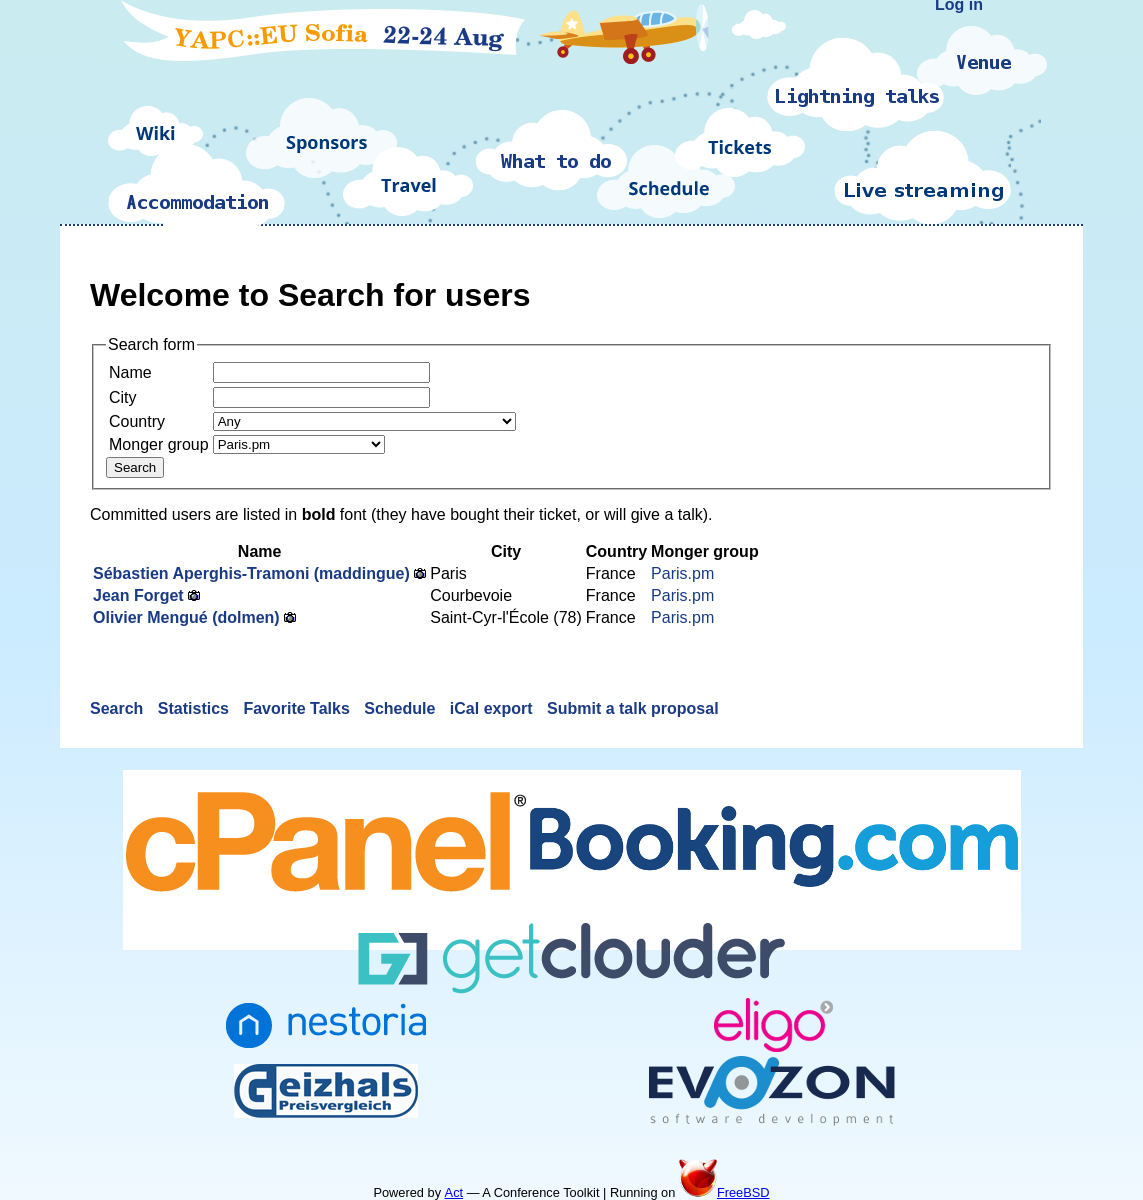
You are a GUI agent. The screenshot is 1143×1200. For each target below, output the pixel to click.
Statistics (196, 708)
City (123, 397)
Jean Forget (138, 595)
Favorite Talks (298, 708)
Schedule (402, 708)
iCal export (493, 708)
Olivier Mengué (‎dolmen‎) (186, 617)
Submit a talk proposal (633, 708)
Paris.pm (682, 573)
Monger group (159, 444)
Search (119, 708)
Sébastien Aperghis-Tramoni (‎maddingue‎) (251, 573)
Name (130, 372)
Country (137, 421)
